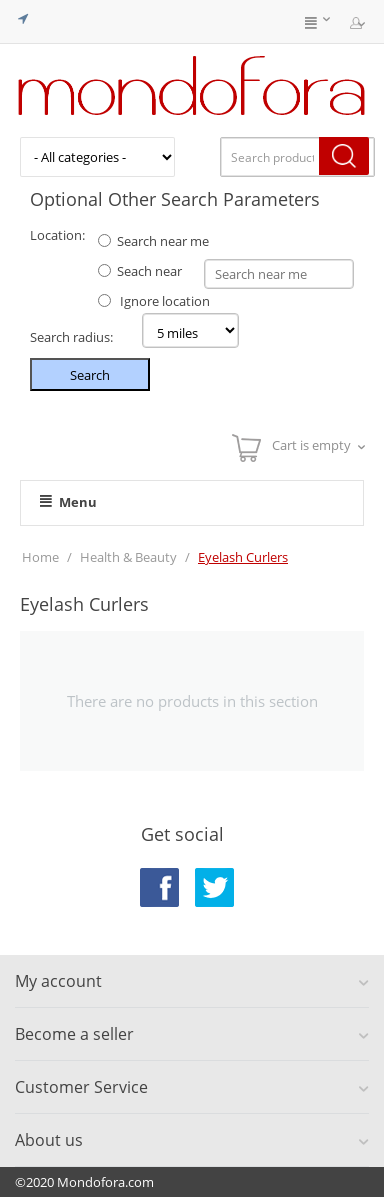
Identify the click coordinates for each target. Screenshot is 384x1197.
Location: (57, 235)
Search (90, 375)
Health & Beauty (128, 557)
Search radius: (71, 337)
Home (40, 557)
